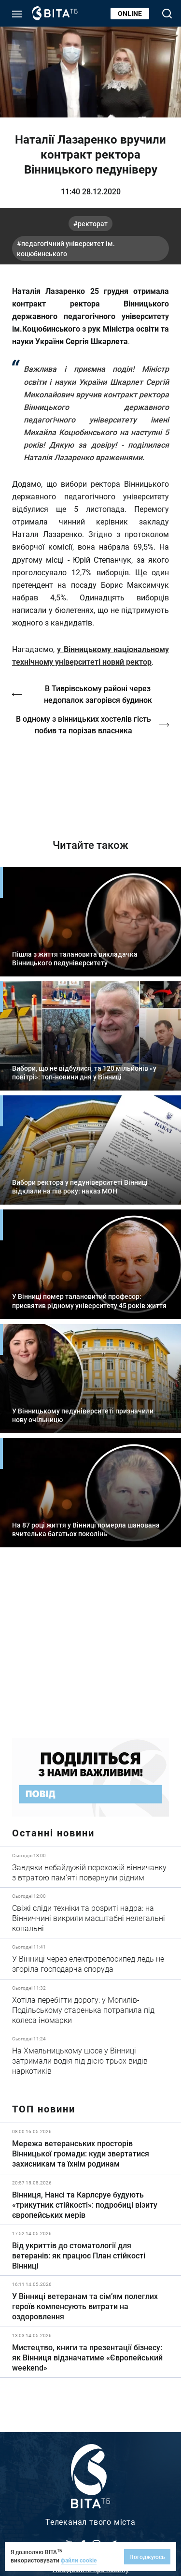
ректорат (93, 223)
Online (130, 13)
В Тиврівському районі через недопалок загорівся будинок (98, 694)
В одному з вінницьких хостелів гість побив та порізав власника (83, 724)
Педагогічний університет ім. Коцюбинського (66, 248)
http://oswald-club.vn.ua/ (90, 780)
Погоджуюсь (147, 2557)
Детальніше (90, 1867)
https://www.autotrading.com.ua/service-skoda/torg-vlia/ (90, 1649)
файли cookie (79, 2560)
